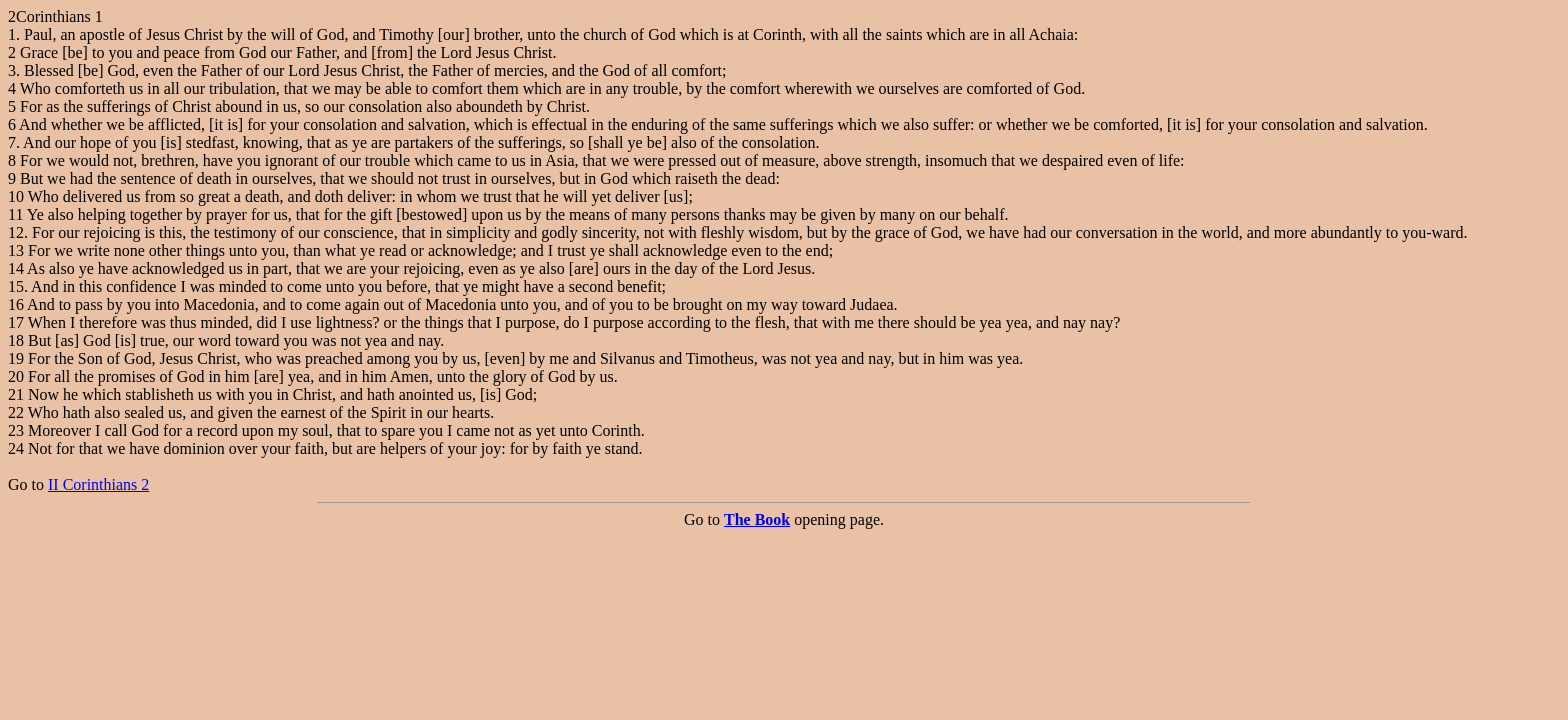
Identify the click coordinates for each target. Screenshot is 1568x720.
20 (16, 376)
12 (16, 232)
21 (16, 394)
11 (15, 214)
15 (16, 286)
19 (16, 358)
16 (16, 304)
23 (16, 430)
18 (16, 340)
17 (16, 322)
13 (16, 250)
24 (16, 448)
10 (16, 196)
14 (16, 268)
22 (16, 412)
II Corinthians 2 (98, 484)
